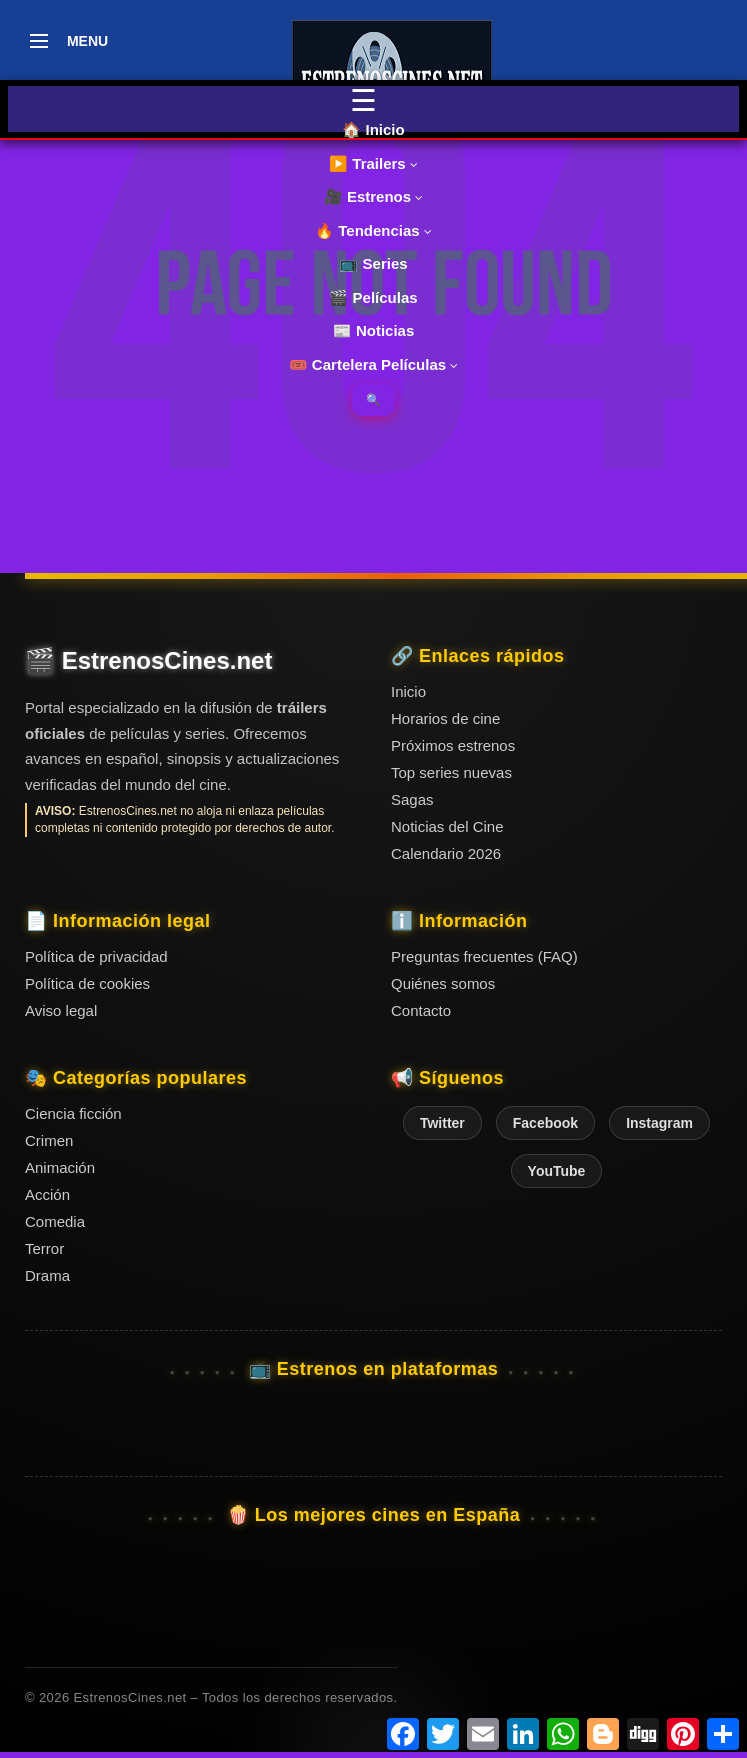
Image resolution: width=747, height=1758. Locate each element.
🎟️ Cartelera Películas (374, 364)
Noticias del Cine (447, 826)
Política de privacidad (96, 956)
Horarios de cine (445, 718)
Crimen (49, 1140)
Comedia (55, 1221)
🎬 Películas (373, 297)
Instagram (659, 1123)
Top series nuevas (451, 772)
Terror (44, 1248)
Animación (60, 1167)
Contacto (421, 1010)
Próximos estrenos (453, 745)
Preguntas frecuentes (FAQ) (484, 956)
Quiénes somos (443, 983)
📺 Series (373, 263)
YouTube (557, 1171)
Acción (47, 1194)
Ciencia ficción (73, 1113)
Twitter (442, 1123)
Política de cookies (87, 983)
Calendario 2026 (446, 853)
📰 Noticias (374, 330)
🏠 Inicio (373, 129)
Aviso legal (61, 1010)
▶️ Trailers (373, 163)
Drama (47, 1275)
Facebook (545, 1123)
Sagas (412, 799)
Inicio (408, 691)
